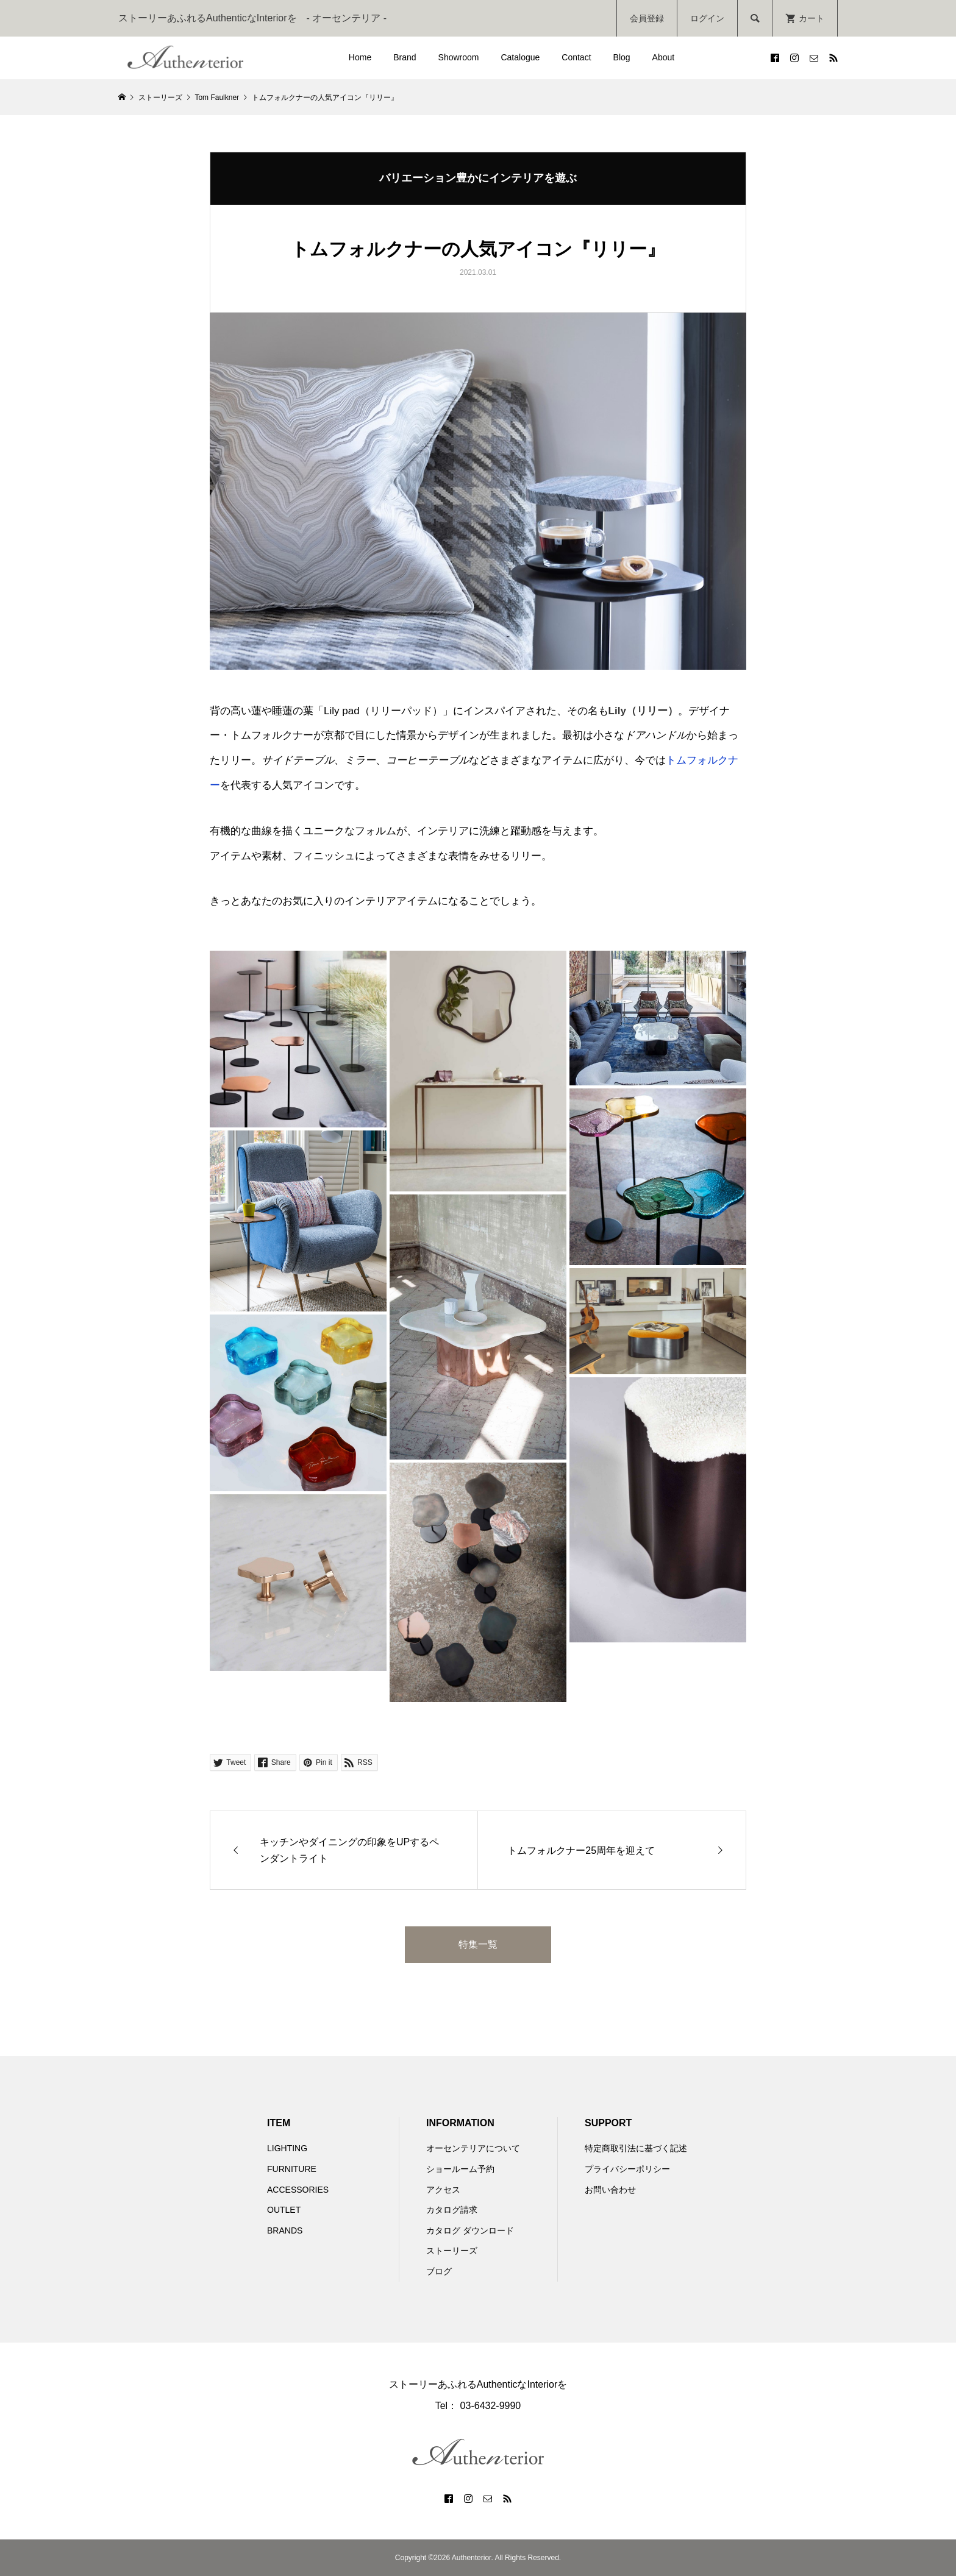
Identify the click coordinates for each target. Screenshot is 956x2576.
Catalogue (520, 57)
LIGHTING (287, 2148)
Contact (576, 57)
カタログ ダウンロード (470, 2230)
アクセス (443, 2190)
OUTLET (284, 2210)
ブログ (439, 2271)
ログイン (707, 18)
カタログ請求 (451, 2210)
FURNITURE (291, 2169)
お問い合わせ (610, 2190)
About (663, 57)
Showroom (458, 57)
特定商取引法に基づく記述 (636, 2148)
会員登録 (647, 18)
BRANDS (284, 2230)
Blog (621, 57)
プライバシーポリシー (627, 2169)
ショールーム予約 (460, 2169)
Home (360, 57)
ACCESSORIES (298, 2190)
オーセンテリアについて (473, 2148)
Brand (404, 57)
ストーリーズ (451, 2250)
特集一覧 (478, 1944)
